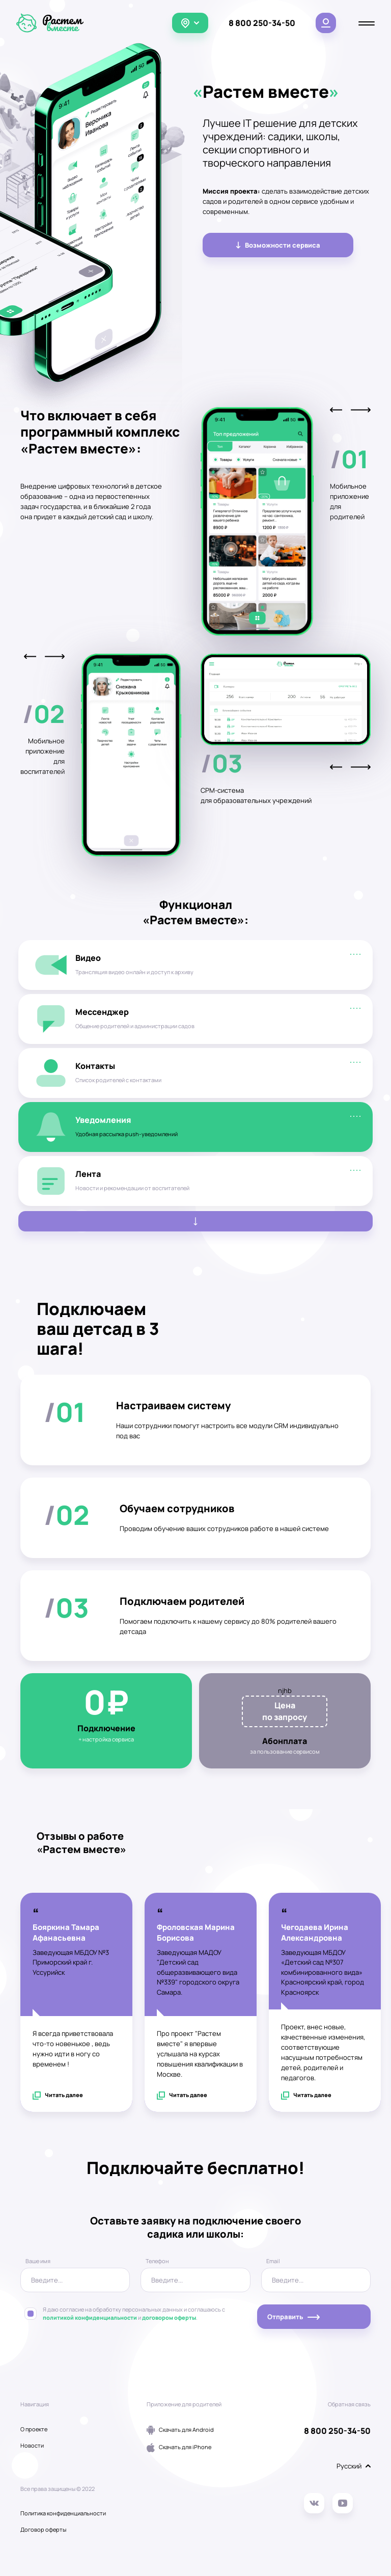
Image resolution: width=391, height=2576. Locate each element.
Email (273, 2261)
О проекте (33, 2429)
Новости (32, 2445)
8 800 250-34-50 (262, 23)
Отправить (293, 2316)
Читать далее (58, 2095)
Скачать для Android (180, 2430)
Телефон (157, 2261)
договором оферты (169, 2317)
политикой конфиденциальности (90, 2317)
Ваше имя (37, 2261)
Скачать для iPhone (179, 2447)
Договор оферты (43, 2529)
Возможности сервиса (278, 245)
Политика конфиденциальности (63, 2513)
